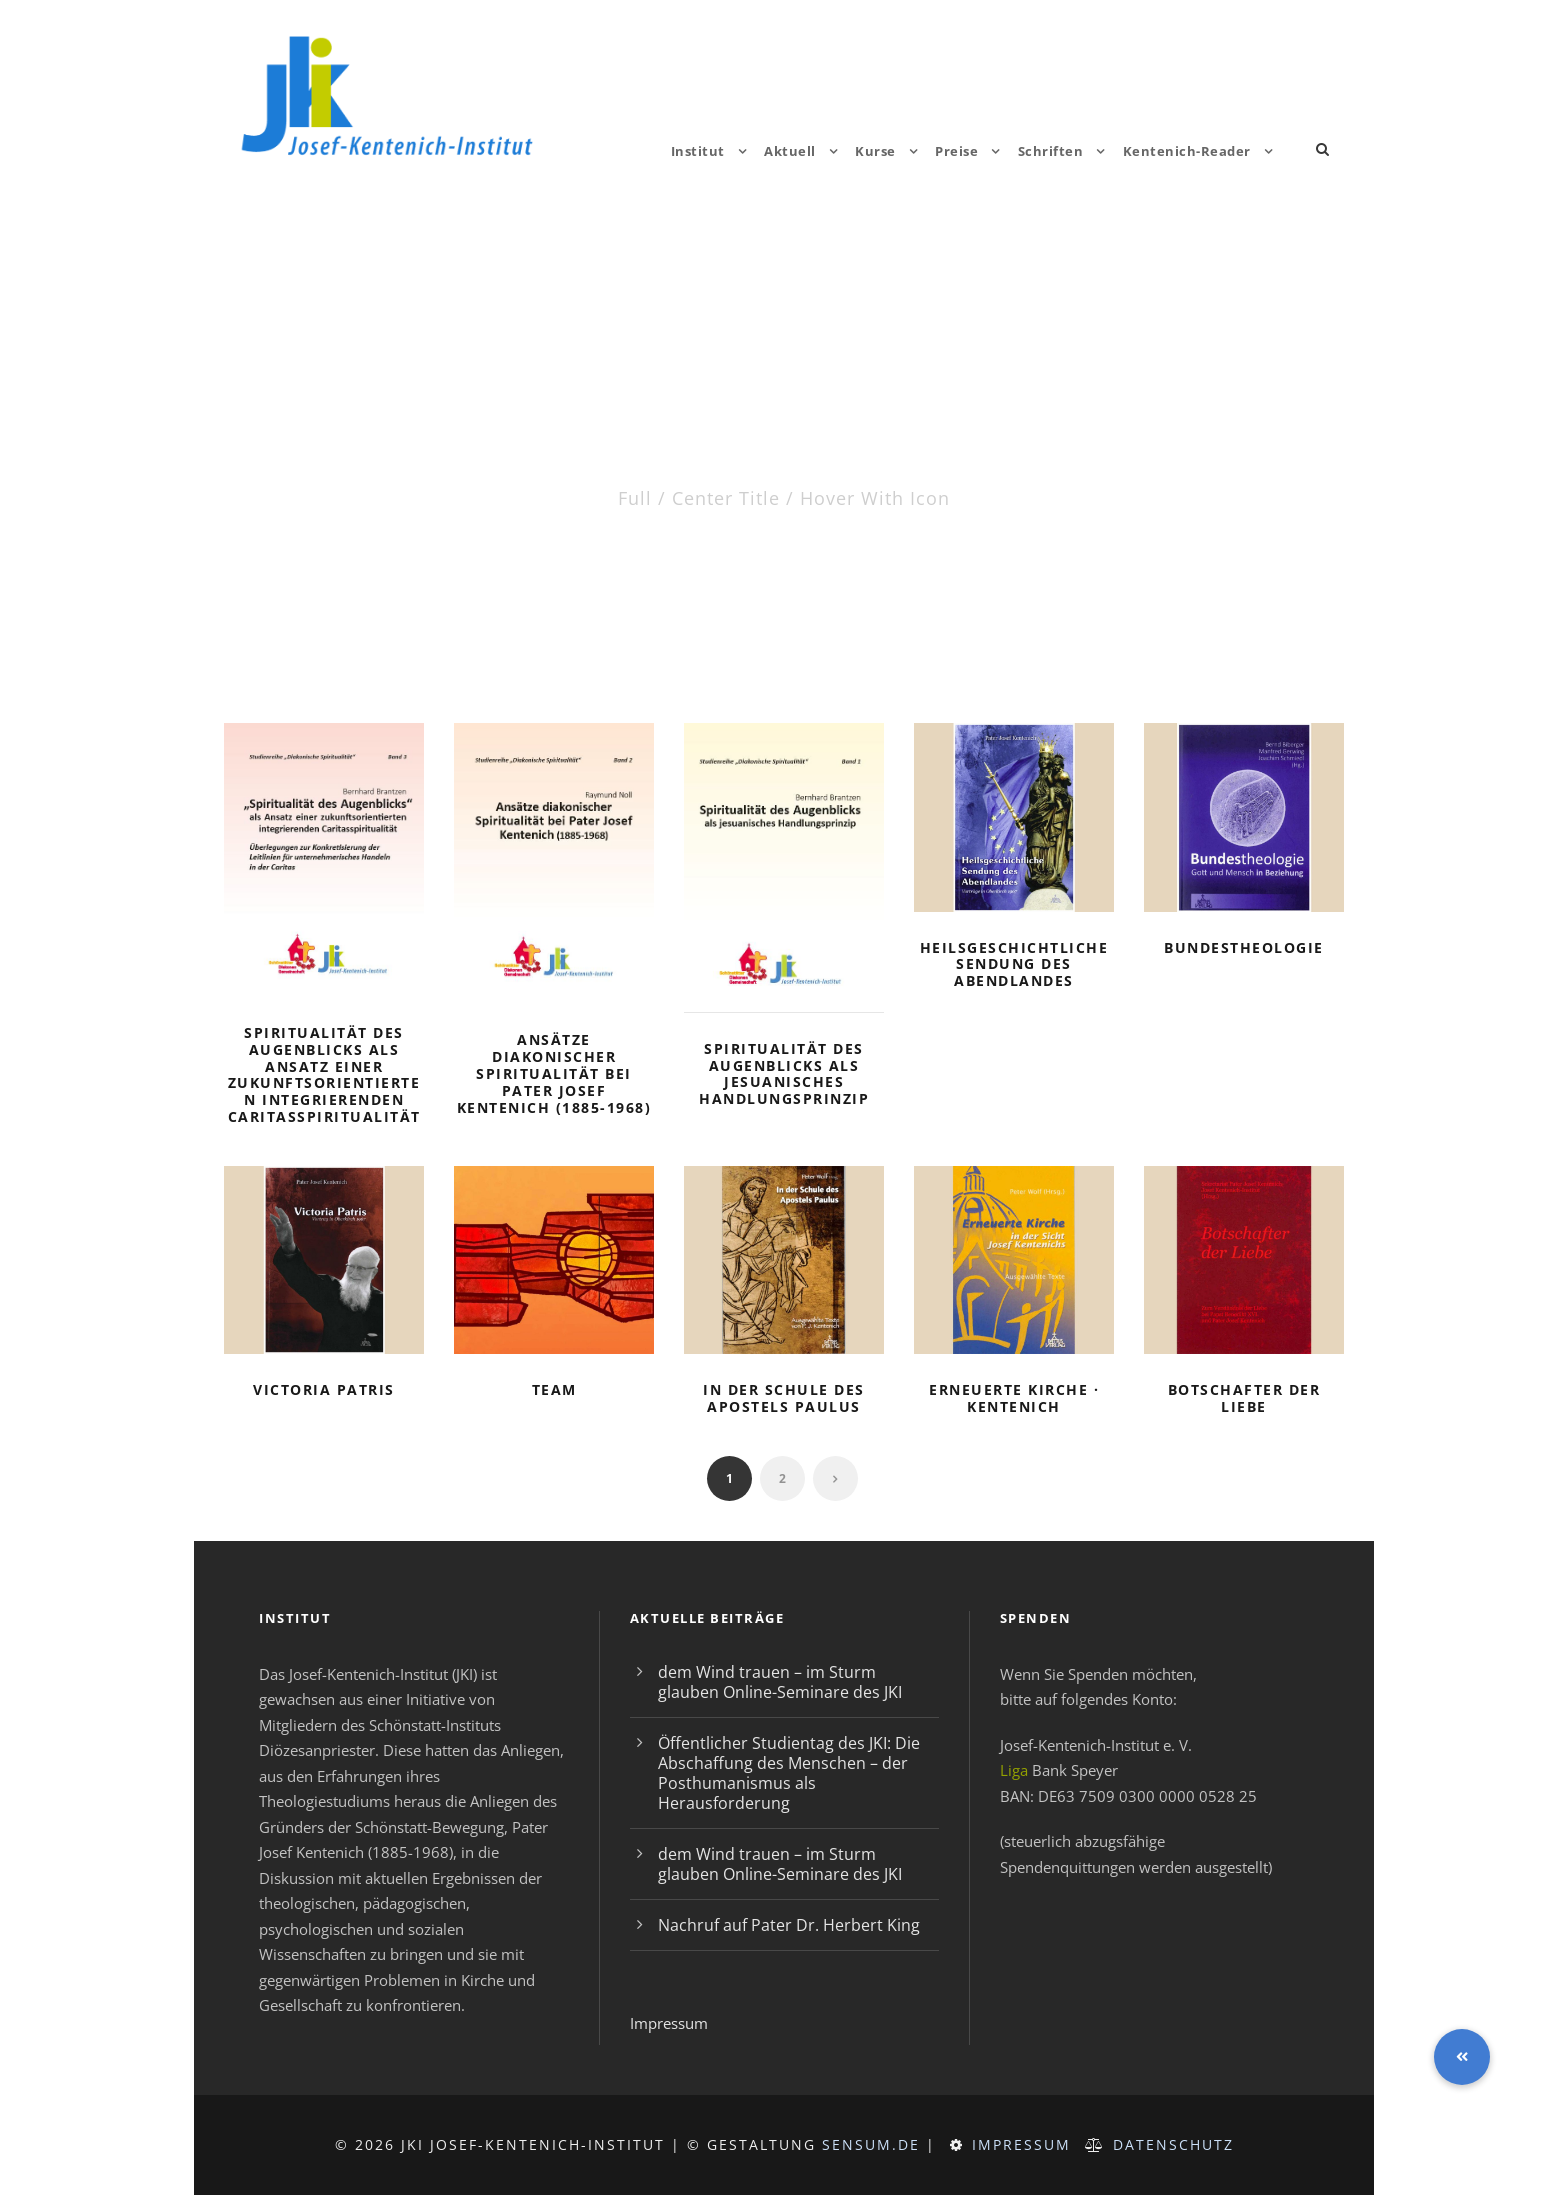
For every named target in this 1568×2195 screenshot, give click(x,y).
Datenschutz (1173, 2144)
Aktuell (790, 151)
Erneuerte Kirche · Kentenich (1014, 1398)
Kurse (875, 151)
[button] (1462, 2057)
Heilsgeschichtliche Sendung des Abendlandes (1014, 964)
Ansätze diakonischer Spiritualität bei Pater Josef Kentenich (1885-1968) (554, 1073)
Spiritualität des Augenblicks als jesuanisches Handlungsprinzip (784, 1073)
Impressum (669, 2023)
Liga (1014, 1770)
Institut (698, 151)
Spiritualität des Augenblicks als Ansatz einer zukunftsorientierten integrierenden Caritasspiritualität (324, 1074)
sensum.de (871, 2144)
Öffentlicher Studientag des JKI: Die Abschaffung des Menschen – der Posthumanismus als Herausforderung (789, 1773)
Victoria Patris (324, 1389)
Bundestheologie (1244, 947)
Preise (956, 151)
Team (554, 1389)
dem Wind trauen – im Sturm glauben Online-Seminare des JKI (780, 1682)
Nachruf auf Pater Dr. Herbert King (789, 1925)
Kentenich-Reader (1187, 151)
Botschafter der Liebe (1244, 1398)
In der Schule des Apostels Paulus (784, 1398)
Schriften (1051, 151)
